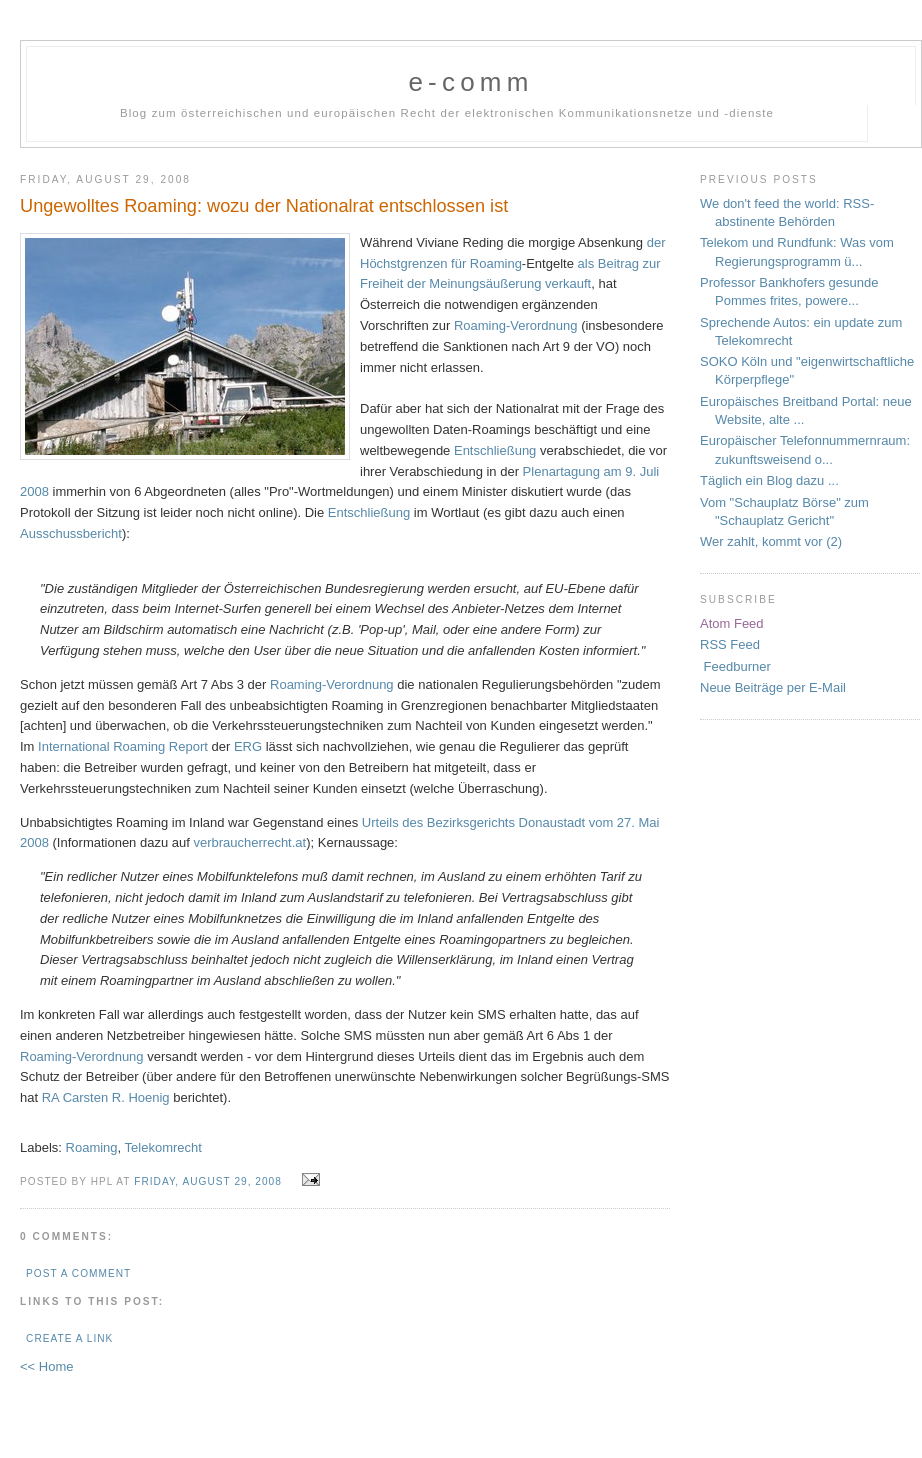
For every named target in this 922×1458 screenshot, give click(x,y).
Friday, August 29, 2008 (208, 1181)
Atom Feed (732, 623)
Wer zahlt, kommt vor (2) (771, 541)
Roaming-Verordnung (516, 325)
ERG (248, 746)
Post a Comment (78, 1273)
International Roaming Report (123, 746)
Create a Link (69, 1338)
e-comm (470, 82)
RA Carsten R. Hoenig (106, 1097)
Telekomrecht (163, 1147)
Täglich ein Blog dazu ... (769, 480)
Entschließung (495, 450)
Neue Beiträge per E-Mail (773, 687)
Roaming (92, 1147)
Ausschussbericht (71, 533)
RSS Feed (730, 644)
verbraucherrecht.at (249, 842)
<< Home (46, 1366)
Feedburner (735, 666)
